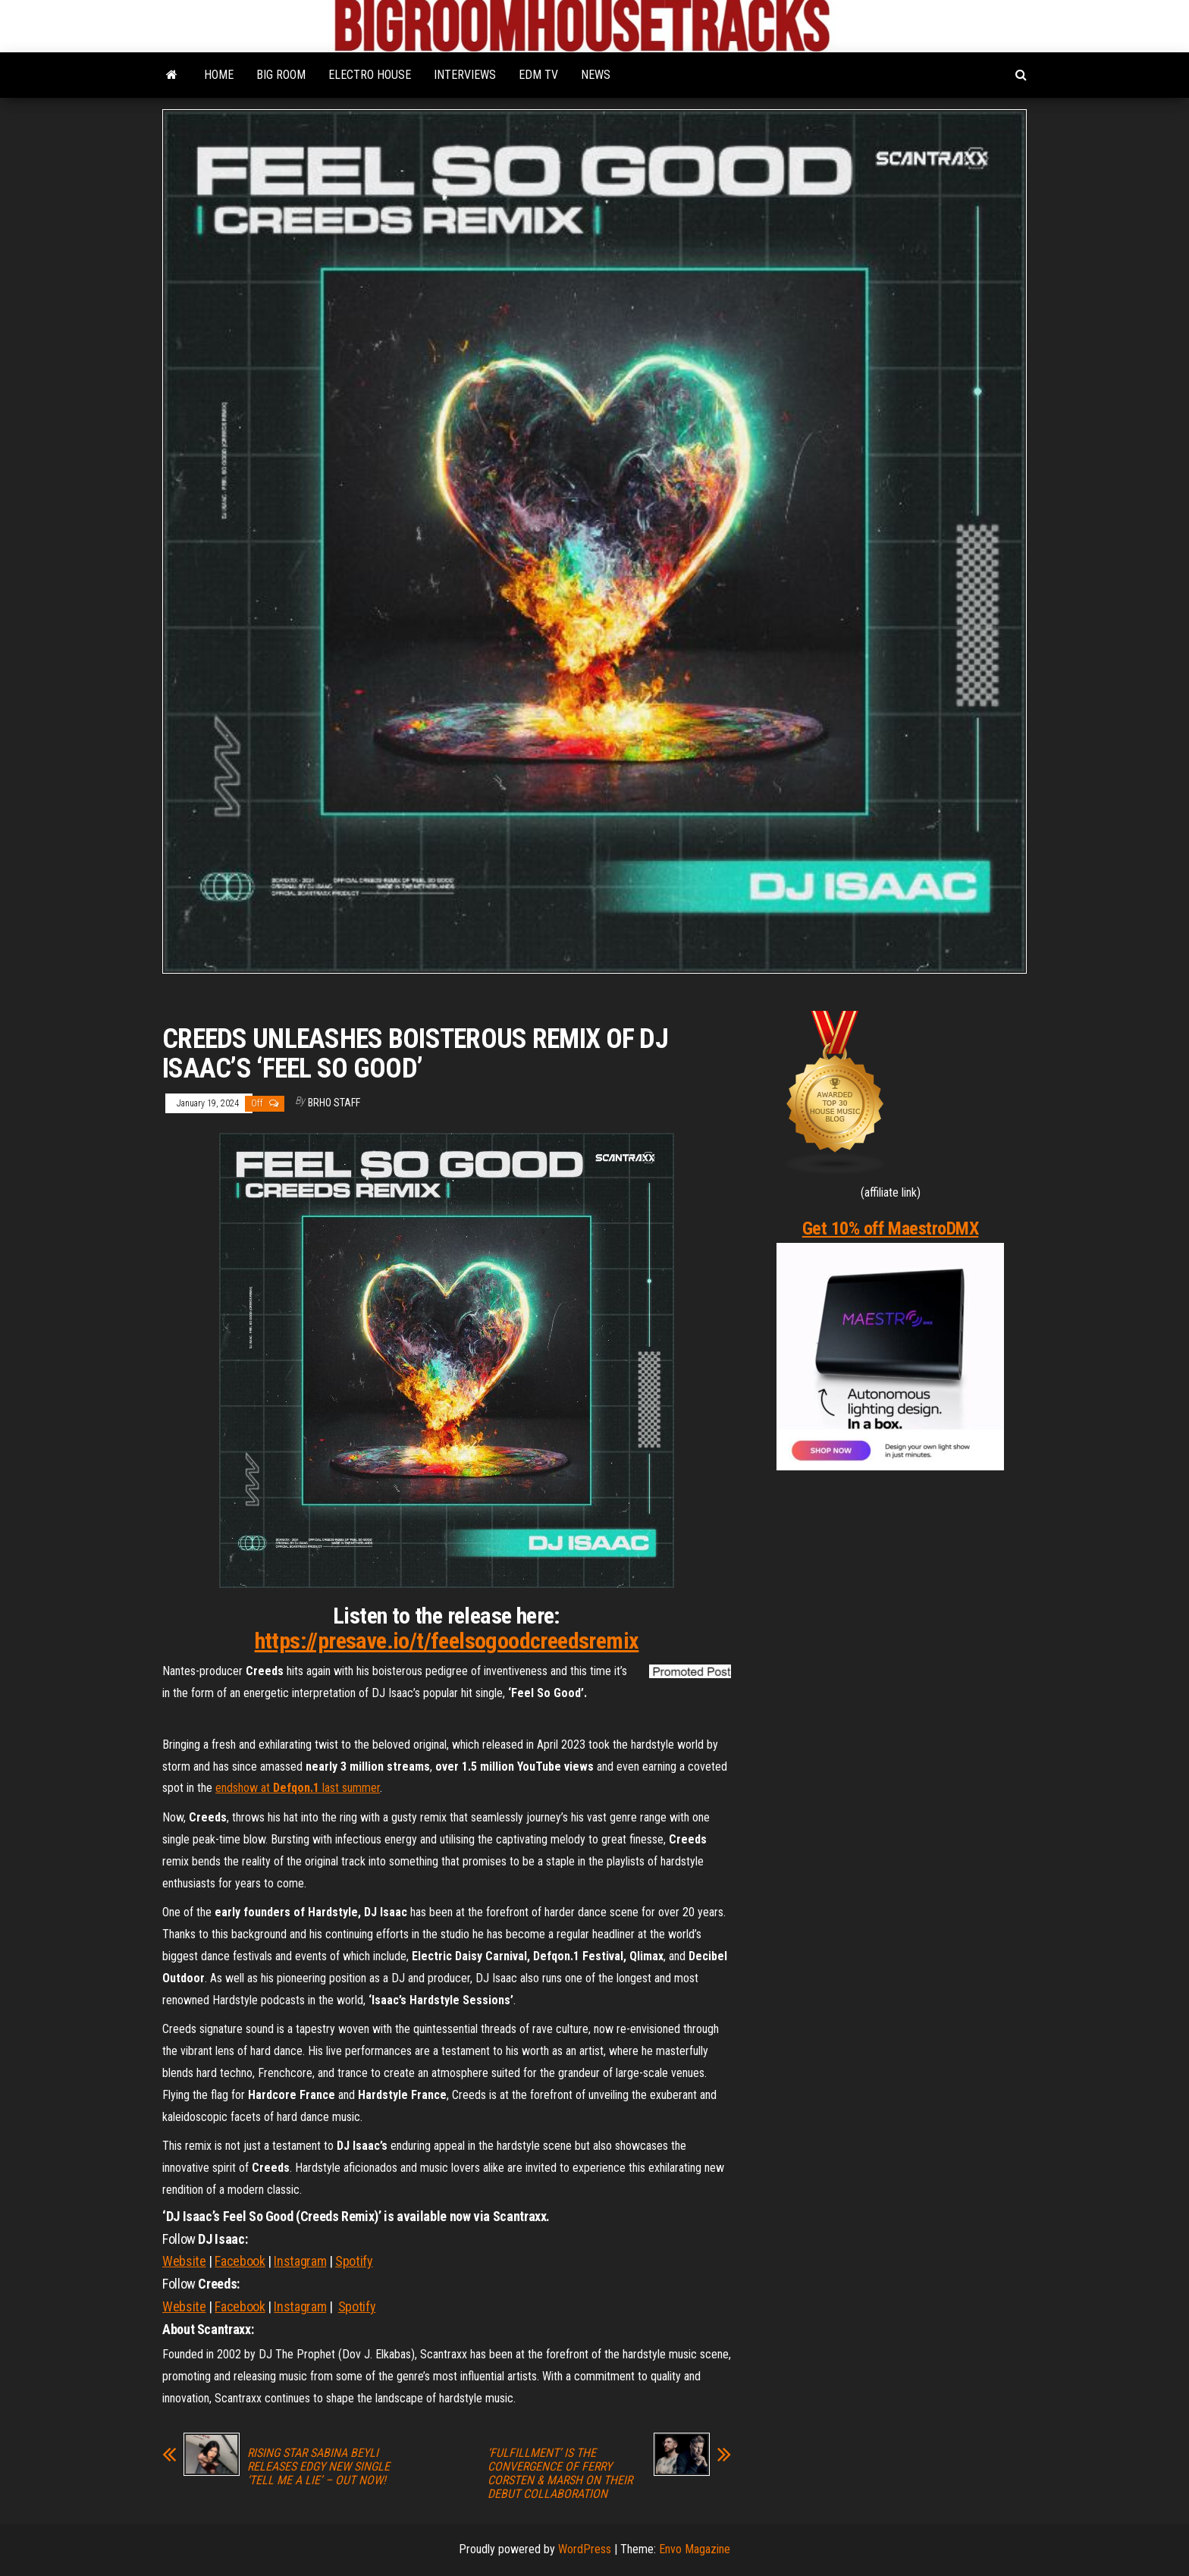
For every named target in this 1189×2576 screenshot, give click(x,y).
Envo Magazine (694, 2549)
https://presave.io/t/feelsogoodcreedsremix (447, 1640)
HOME (219, 74)
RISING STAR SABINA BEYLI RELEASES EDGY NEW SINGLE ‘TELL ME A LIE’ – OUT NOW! (318, 2466)
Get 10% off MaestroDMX (890, 1228)
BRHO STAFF (334, 1103)
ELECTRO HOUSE (369, 74)
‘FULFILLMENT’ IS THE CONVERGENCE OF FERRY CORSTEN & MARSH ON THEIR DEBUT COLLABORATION (560, 2473)
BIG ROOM (281, 74)
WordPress (584, 2549)
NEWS (595, 74)
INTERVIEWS (465, 74)
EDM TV (538, 74)
